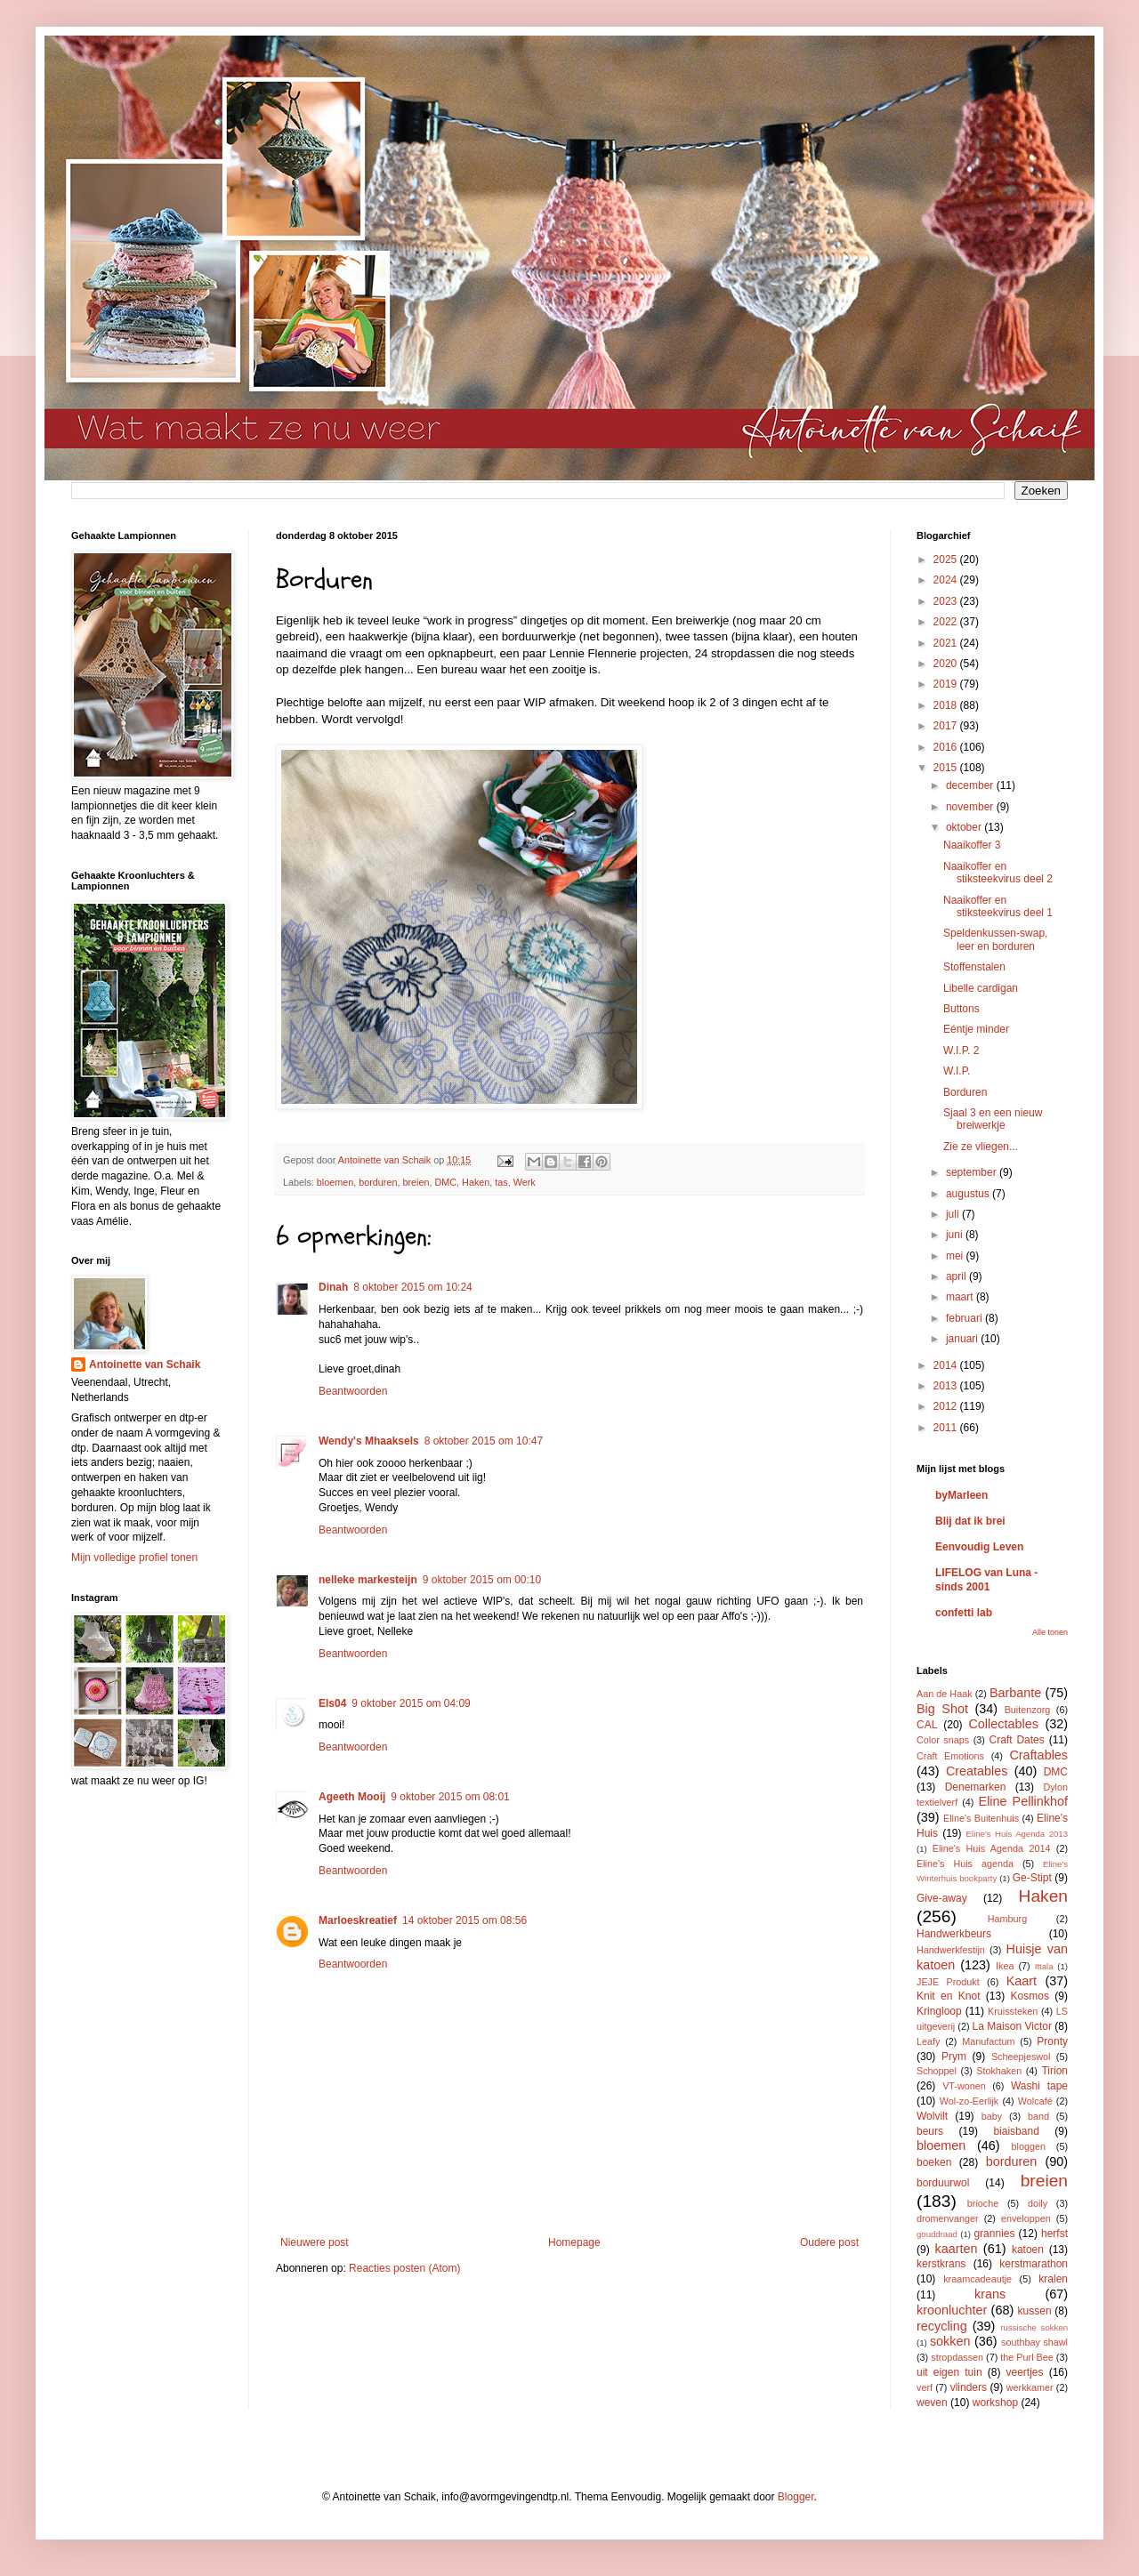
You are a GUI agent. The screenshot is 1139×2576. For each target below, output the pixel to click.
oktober (965, 827)
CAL (927, 1725)
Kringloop (939, 2011)
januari (963, 1338)
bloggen (1029, 2146)
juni (955, 1234)
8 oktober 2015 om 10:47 (483, 1441)
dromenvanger (948, 2218)
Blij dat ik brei (970, 1521)
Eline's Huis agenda (965, 1863)
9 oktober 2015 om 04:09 (410, 1703)
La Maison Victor (1012, 2026)
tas (501, 1182)
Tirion (1054, 2071)
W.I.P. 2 (961, 1050)
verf (925, 2387)
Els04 (332, 1703)
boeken (934, 2162)
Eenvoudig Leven (979, 1547)
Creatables (977, 1771)
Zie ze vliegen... (980, 1146)
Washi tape (1039, 2086)
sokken (950, 2341)
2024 (946, 580)
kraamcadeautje (977, 2279)
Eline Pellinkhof (1023, 1801)
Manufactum (988, 2041)
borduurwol (943, 2183)
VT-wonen (964, 2086)
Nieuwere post (314, 2242)
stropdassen (957, 2357)
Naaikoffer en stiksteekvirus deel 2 (998, 872)
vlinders (968, 2387)
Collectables (1003, 1724)
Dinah (333, 1287)
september (972, 1172)
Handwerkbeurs (954, 1934)
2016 (946, 747)
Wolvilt (932, 2116)
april (957, 1276)
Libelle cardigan (980, 988)
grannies (993, 2233)
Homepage (574, 2242)
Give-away (942, 1898)
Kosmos (1030, 1996)
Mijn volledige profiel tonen (134, 1557)
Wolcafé (1035, 2101)
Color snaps (943, 1740)
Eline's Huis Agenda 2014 (992, 1848)
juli (954, 1214)
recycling (942, 2326)
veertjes (1025, 2372)
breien (415, 1182)
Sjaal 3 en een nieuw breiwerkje (992, 1119)
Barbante (1015, 1693)
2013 (946, 1386)
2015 (946, 767)
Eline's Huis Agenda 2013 (1017, 1834)
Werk (524, 1182)
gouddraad (937, 2234)
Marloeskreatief (358, 1920)
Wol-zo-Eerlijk (969, 2101)
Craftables (1038, 1755)
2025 (946, 559)
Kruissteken (1013, 2011)
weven (932, 2402)
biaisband (1015, 2131)
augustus (969, 1193)
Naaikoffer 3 (971, 845)
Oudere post (829, 2242)
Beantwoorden (353, 1391)
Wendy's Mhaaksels (369, 1441)
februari (965, 1318)
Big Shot (942, 1709)
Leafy (928, 2041)
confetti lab (963, 1612)
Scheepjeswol (1021, 2056)
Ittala (1044, 1966)
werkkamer (1030, 2387)
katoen (1028, 2249)
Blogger (796, 2497)
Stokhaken (999, 2070)
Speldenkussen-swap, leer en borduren (995, 939)
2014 (946, 1365)
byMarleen (961, 1495)
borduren (378, 1182)
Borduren (965, 1092)
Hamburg (1007, 1918)
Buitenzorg (1028, 1709)
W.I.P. (956, 1071)
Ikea (1005, 1965)
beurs (930, 2131)
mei (956, 1256)
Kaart (1021, 1981)
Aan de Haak (945, 1693)
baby (991, 2116)
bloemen (335, 1182)
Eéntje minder (976, 1029)
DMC (446, 1182)
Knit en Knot (948, 1996)
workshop (995, 2402)
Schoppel (937, 2070)
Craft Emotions (950, 1756)
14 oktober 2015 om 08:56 (464, 1920)
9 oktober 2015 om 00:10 (482, 1580)
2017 (946, 726)
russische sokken (1034, 2327)
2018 (946, 705)
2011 (946, 1427)
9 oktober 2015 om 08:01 (450, 1797)
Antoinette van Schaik (144, 1364)
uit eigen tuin (949, 2372)
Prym (953, 2056)
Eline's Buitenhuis (981, 1818)
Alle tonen (1050, 1632)
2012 (946, 1406)
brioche (982, 2203)
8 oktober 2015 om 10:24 (412, 1287)
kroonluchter (952, 2310)
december (971, 785)
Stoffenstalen (974, 967)
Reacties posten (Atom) (404, 2268)
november (971, 807)
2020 (946, 663)
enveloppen (1026, 2218)
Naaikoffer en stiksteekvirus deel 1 (998, 906)
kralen (1053, 2279)
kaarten (955, 2249)
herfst (1054, 2233)
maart (961, 1297)
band (1038, 2116)
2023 (946, 601)
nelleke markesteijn (368, 1580)
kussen (1035, 2311)
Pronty (1052, 2041)
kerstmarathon (1033, 2264)
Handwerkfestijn (951, 1949)
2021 (946, 643)
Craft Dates (1017, 1740)
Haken (475, 1182)
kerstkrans (941, 2264)
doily (1037, 2203)
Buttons (961, 1008)
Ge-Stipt (1032, 1878)
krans (990, 2294)
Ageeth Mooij (352, 1797)
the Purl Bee (1026, 2357)
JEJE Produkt (948, 1981)
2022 (946, 622)
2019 (946, 684)
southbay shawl (1034, 2342)
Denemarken (975, 1787)
